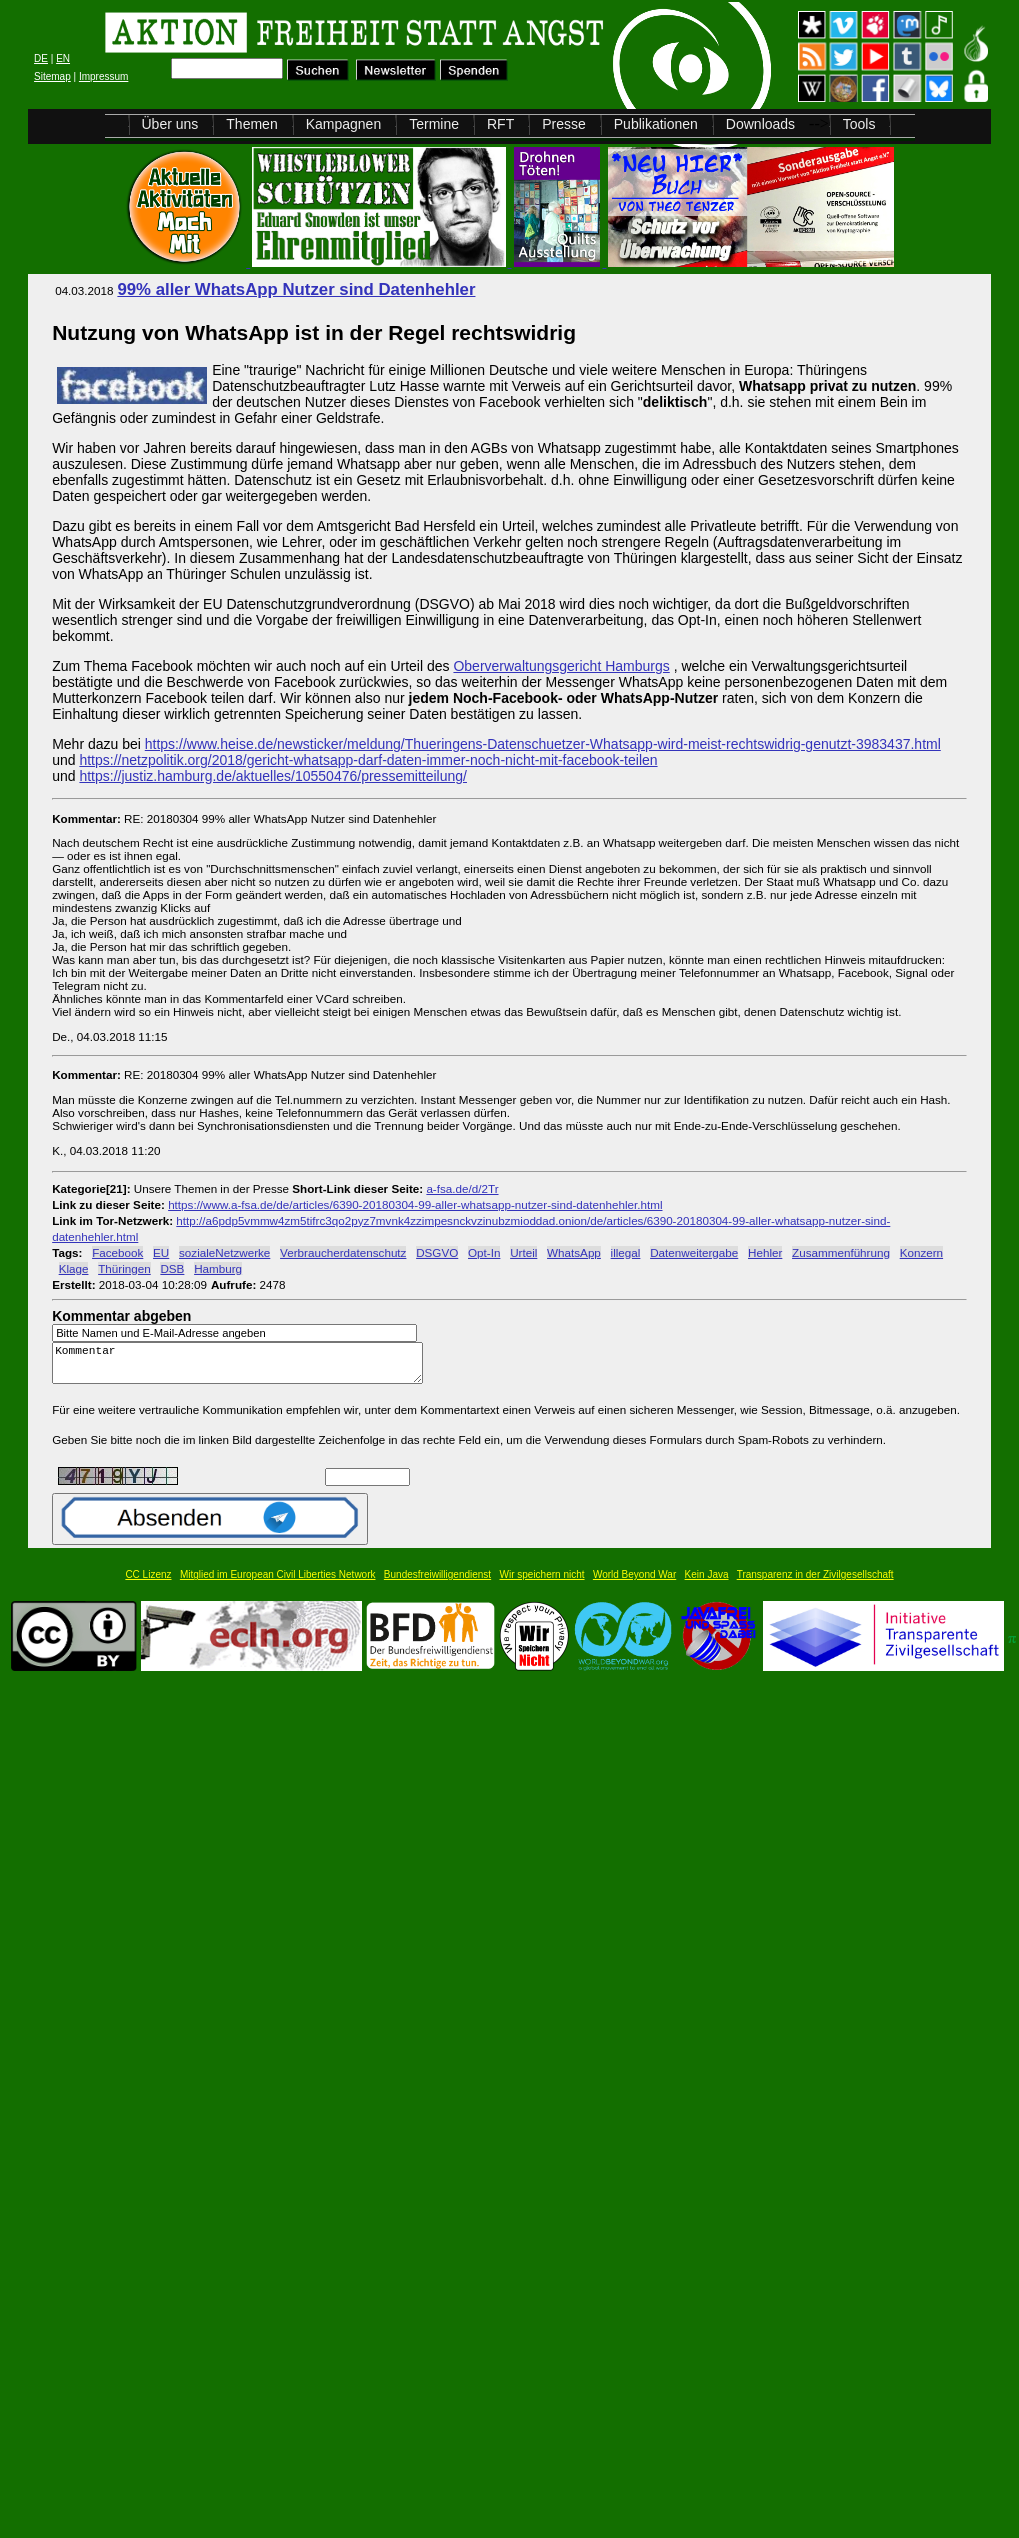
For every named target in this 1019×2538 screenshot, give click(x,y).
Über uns (170, 124)
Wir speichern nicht (542, 1583)
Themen (251, 124)
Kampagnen (344, 124)
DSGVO (437, 1252)
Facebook (117, 1252)
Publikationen (656, 124)
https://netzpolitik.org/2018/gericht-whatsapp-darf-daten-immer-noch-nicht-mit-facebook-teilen (368, 760)
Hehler (765, 1252)
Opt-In (484, 1252)
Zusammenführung (841, 1252)
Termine (434, 124)
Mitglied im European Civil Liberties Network (278, 1583)
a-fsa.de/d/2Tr (462, 1188)
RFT (500, 124)
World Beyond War (634, 1583)
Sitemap (52, 76)
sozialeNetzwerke (224, 1252)
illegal (626, 1252)
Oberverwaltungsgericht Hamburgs (561, 666)
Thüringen (124, 1268)
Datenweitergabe (694, 1252)
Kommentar (243, 1367)
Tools (859, 124)
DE (41, 58)
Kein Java (707, 1583)
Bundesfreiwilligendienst (437, 1583)
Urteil (523, 1252)
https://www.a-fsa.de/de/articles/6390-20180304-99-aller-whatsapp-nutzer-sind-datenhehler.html (415, 1204)
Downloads (760, 124)
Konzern (921, 1252)
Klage (74, 1268)
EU (161, 1252)
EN (63, 58)
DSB (172, 1268)
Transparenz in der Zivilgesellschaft (815, 1583)
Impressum (103, 76)
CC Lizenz (148, 1583)
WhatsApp (574, 1252)
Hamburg (218, 1268)
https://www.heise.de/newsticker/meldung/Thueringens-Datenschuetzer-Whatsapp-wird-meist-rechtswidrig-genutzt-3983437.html (543, 744)
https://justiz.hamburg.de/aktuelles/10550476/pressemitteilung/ (273, 776)
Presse (564, 124)
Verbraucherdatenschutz (343, 1252)
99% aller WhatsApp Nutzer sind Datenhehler (296, 289)
